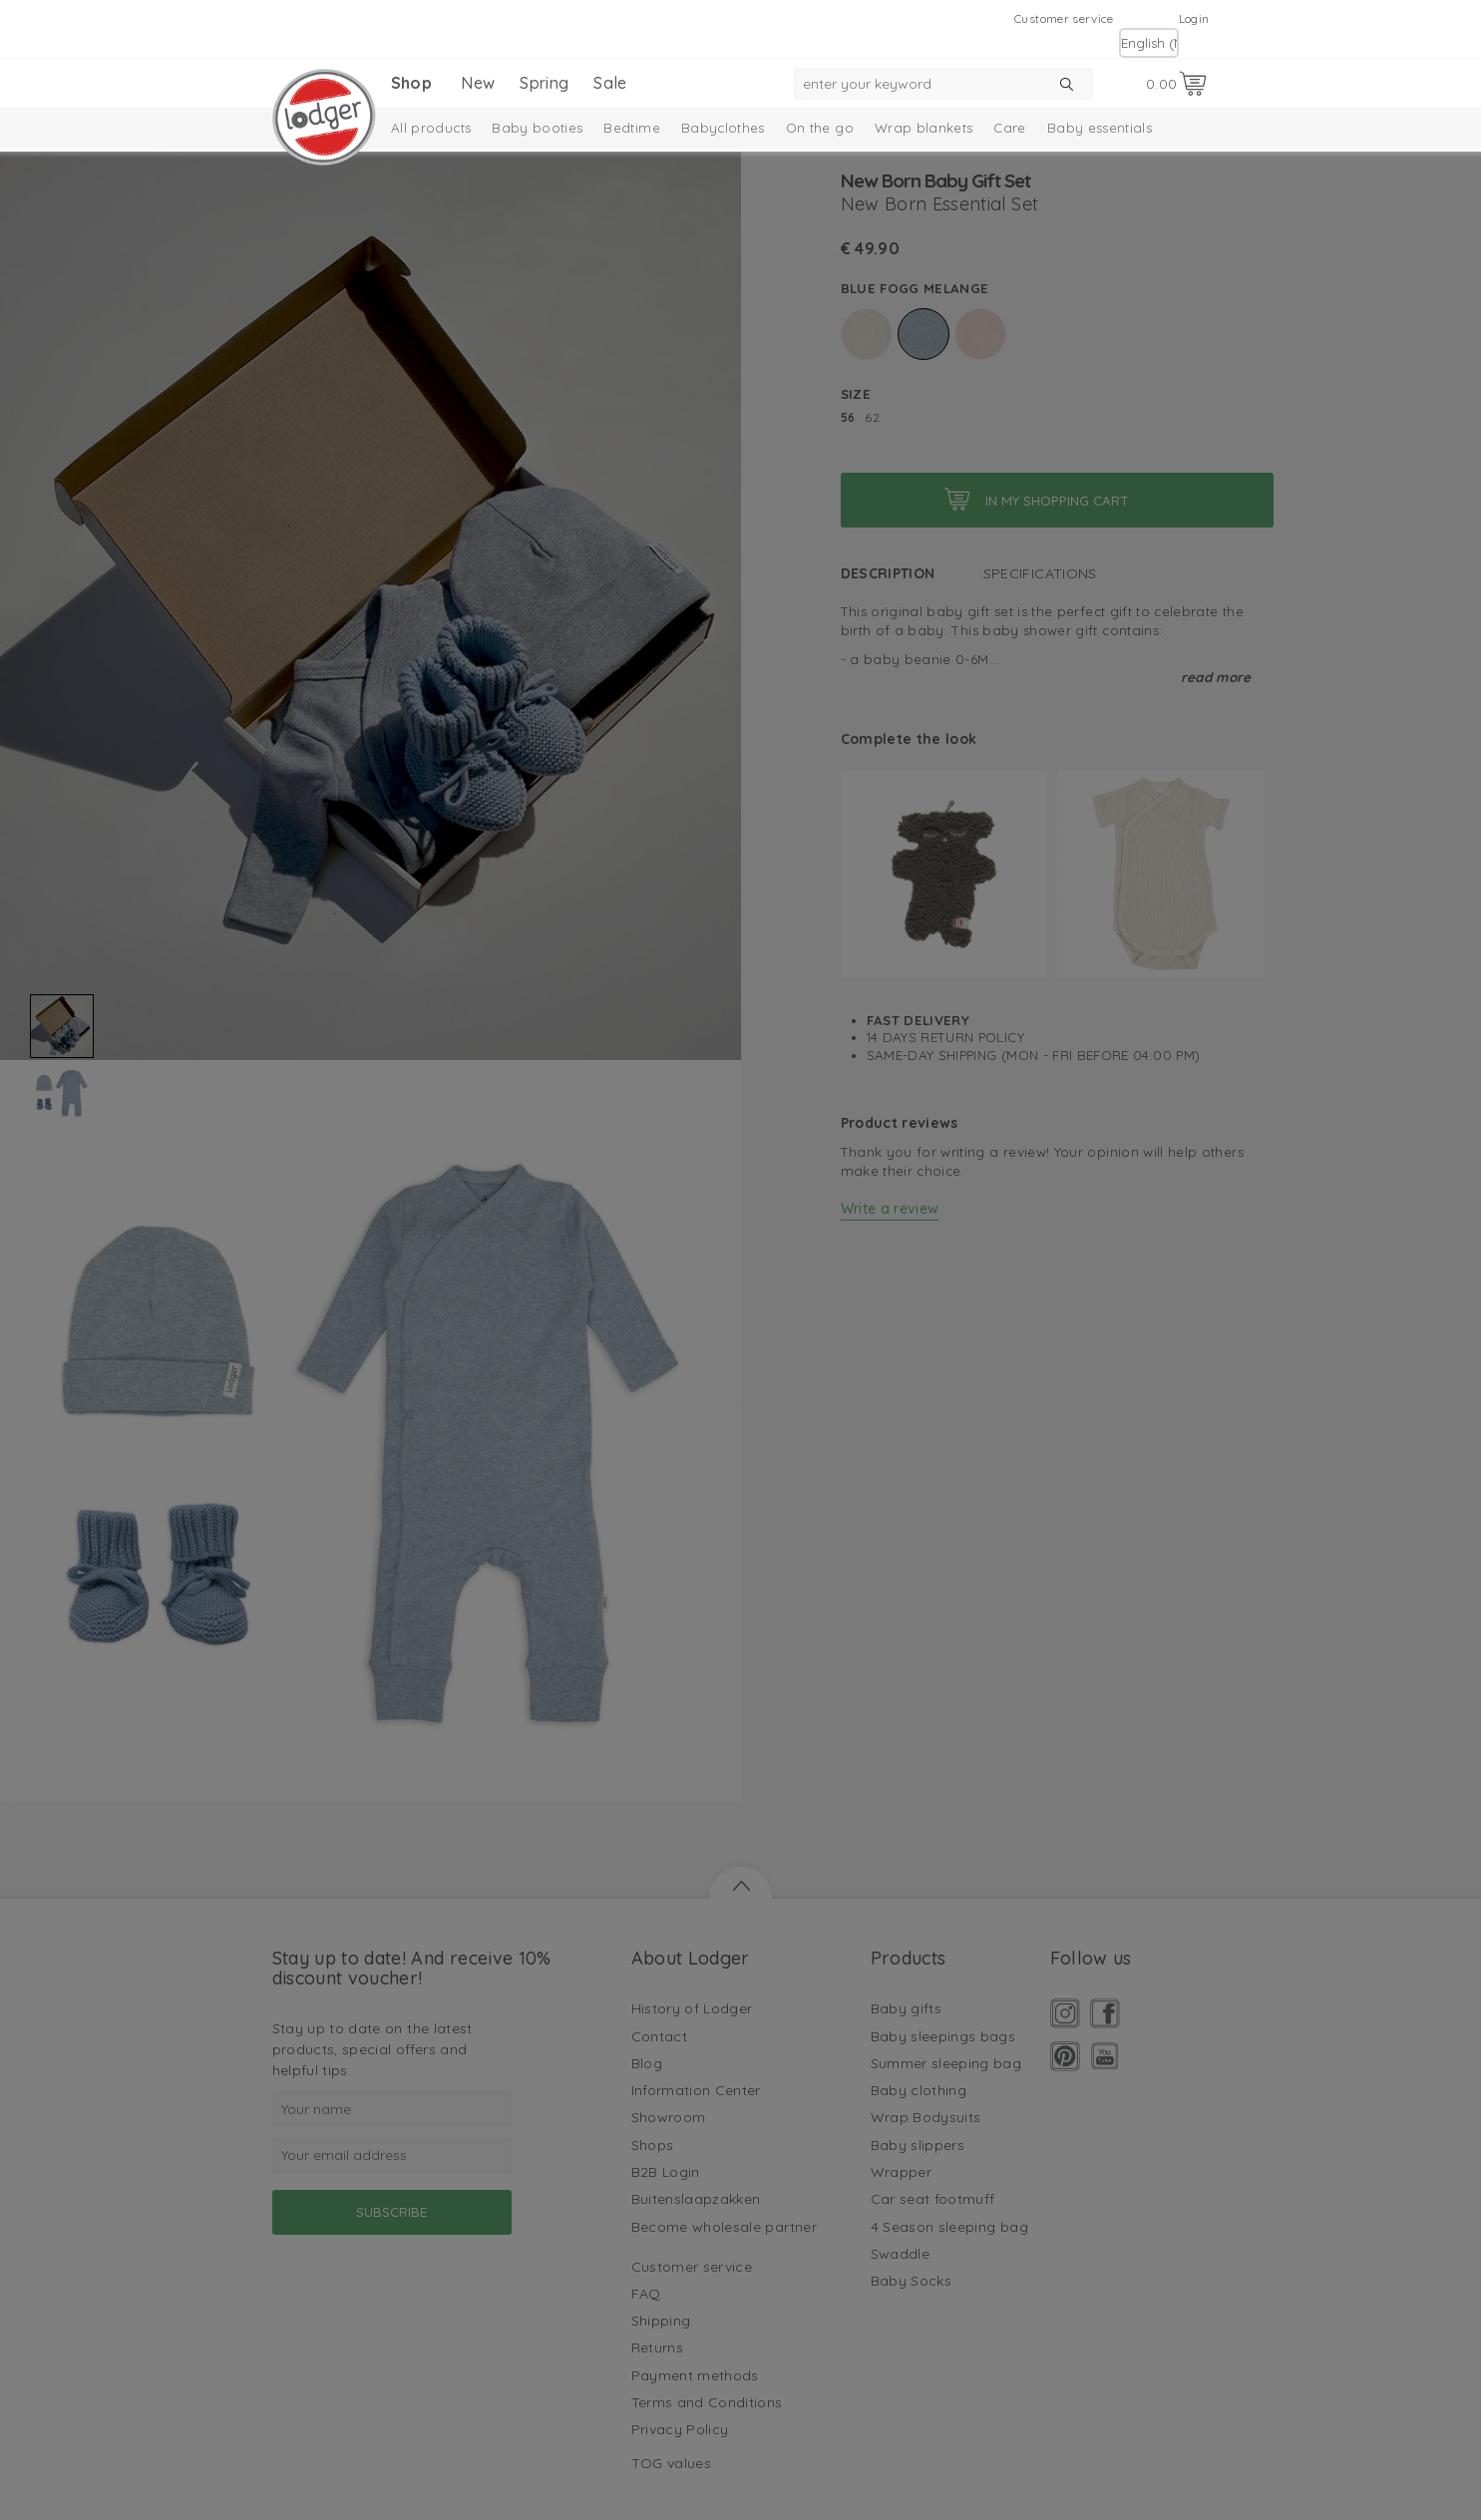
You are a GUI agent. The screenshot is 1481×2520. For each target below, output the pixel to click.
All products (431, 128)
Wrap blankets (924, 128)
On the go (820, 128)
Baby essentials (1099, 128)
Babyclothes (723, 128)
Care (1009, 128)
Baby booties (537, 128)
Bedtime (631, 128)
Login (1194, 18)
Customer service (1064, 18)
